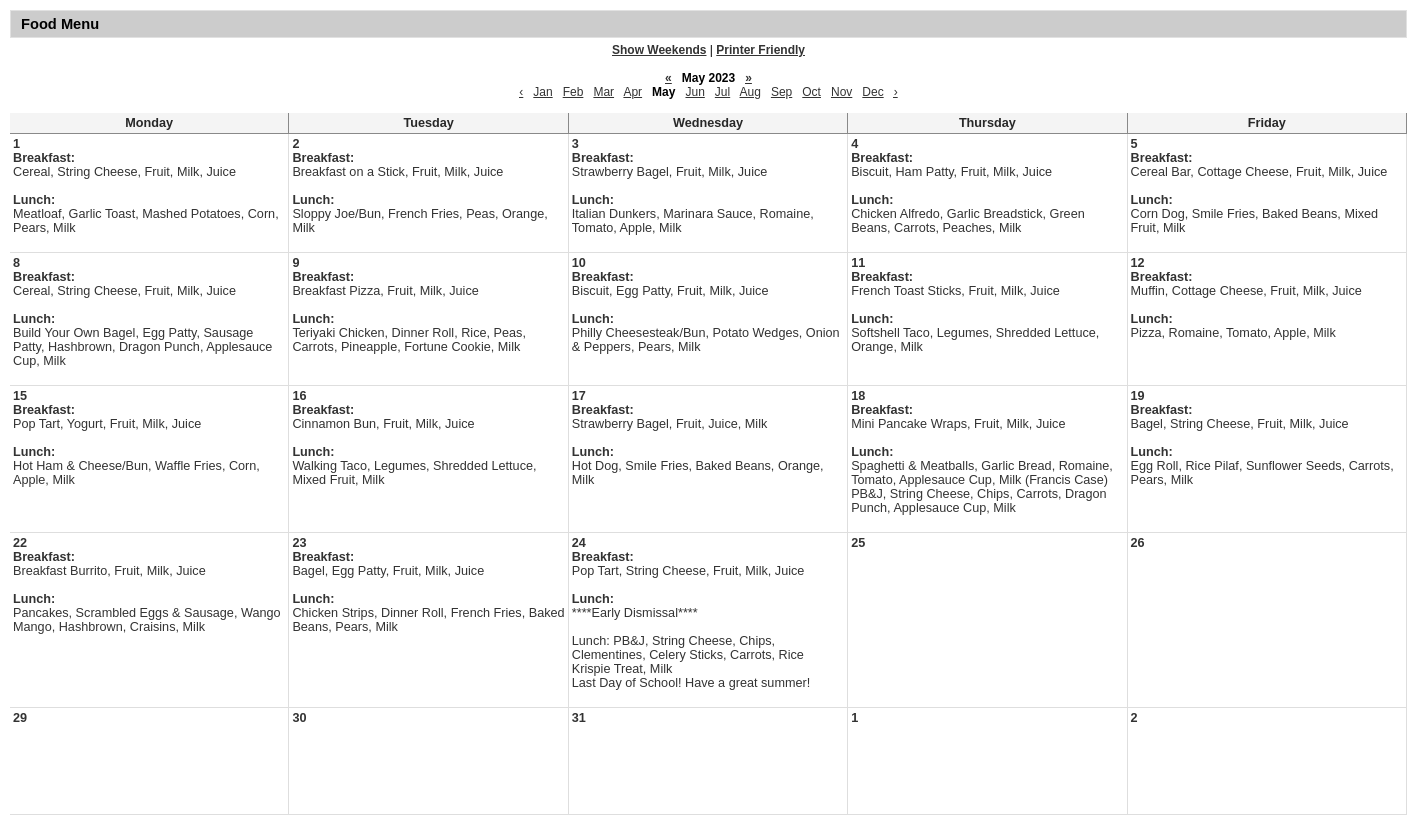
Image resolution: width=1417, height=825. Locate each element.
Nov (841, 92)
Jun (694, 92)
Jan (542, 92)
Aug (750, 92)
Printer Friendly (760, 50)
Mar (603, 92)
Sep (781, 92)
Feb (573, 92)
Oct (811, 92)
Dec (872, 92)
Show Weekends (659, 50)
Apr (632, 92)
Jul (722, 92)
